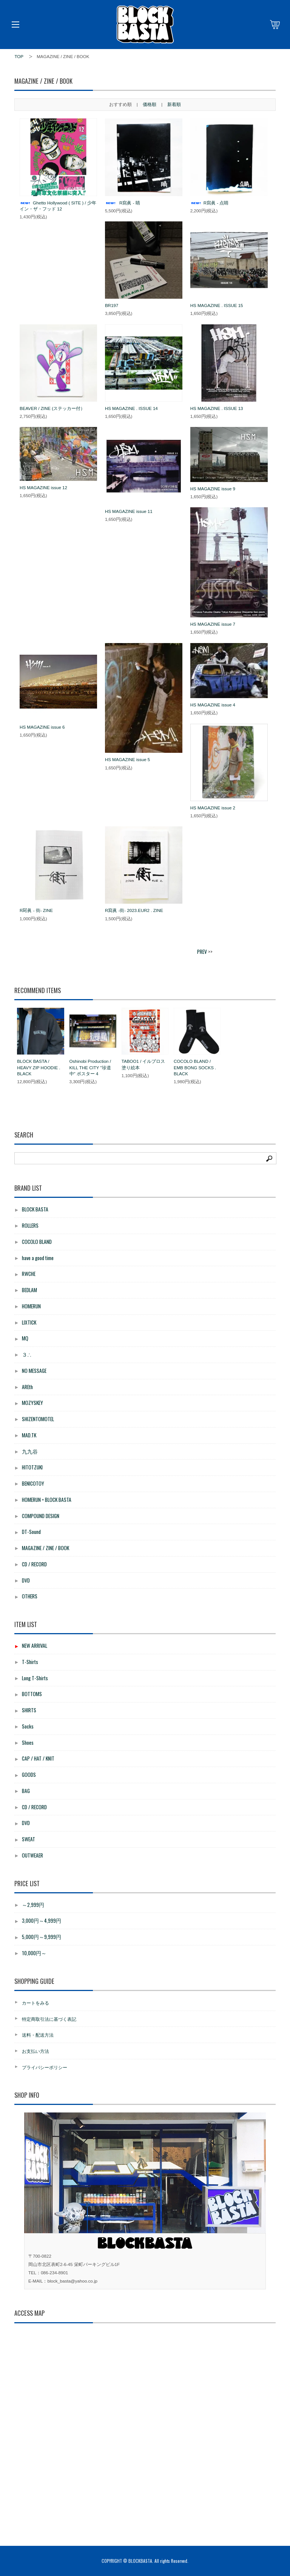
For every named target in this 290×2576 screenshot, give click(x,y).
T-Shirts (30, 1662)
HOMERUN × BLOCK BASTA (46, 1499)
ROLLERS (30, 1225)
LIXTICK (29, 1322)
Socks (28, 1726)
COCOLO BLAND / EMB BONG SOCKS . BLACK (195, 1067)
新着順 (174, 104)
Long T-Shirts (35, 1678)
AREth (27, 1387)
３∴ (26, 1354)
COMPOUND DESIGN (40, 1516)
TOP (18, 56)
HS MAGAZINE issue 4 (212, 705)
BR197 (111, 305)
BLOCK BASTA (35, 1209)
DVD (26, 1580)
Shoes (28, 1742)
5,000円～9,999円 (41, 1936)
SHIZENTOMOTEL (38, 1419)
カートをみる (35, 2002)
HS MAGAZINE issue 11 (129, 511)
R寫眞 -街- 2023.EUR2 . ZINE (134, 910)
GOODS (29, 1774)
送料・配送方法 (38, 2034)
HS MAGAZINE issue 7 (212, 624)
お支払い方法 (35, 2051)
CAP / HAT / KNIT (38, 1758)
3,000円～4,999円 (41, 1920)
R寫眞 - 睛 (122, 203)
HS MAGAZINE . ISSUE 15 (216, 305)
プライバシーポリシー (44, 2067)
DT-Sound (31, 1531)
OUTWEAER (32, 1855)
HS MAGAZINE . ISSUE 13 (216, 408)
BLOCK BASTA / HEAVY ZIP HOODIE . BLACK (38, 1067)
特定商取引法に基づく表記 (49, 2019)
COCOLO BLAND (37, 1241)
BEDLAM (29, 1290)
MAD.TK (29, 1435)
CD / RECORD (34, 1564)
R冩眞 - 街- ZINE (36, 910)
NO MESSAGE (34, 1370)
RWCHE (28, 1273)
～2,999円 (33, 1904)
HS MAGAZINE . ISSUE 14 (131, 408)
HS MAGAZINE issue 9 (212, 489)
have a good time (38, 1258)
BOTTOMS (32, 1694)
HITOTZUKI (32, 1467)
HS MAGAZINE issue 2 (212, 808)
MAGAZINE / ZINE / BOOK (45, 1548)
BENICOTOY (33, 1483)
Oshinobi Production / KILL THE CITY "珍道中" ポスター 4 (90, 1067)
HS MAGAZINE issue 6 (42, 727)
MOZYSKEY (32, 1402)
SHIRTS (29, 1710)
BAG (26, 1791)
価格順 (149, 104)
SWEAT (28, 1839)
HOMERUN (31, 1306)
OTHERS (29, 1596)
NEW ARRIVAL (34, 1645)
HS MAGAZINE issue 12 (43, 487)
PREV (202, 951)
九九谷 (30, 1451)
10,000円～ (34, 1953)
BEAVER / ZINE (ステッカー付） (52, 408)
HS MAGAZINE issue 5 (127, 759)
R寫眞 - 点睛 (209, 203)
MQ (25, 1338)
